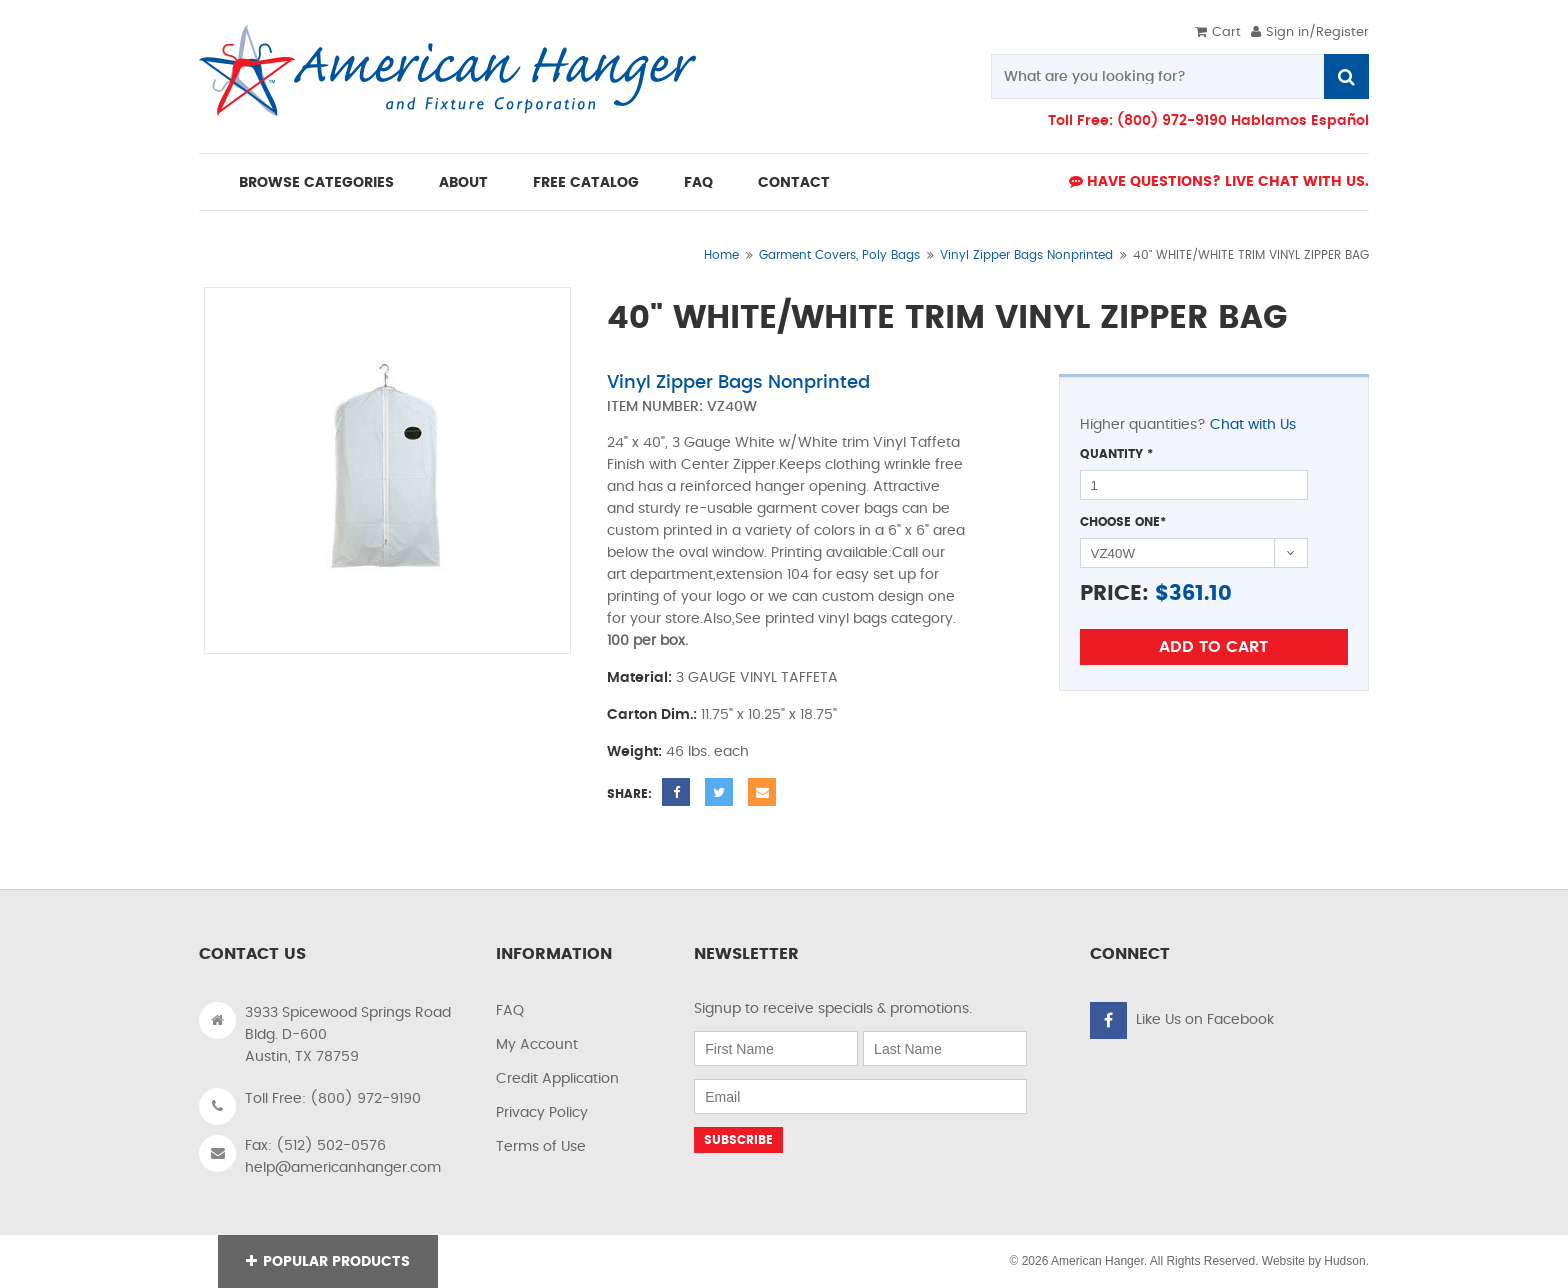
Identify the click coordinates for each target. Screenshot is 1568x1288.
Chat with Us (1253, 425)
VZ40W (732, 407)
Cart (1218, 32)
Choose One (1123, 522)
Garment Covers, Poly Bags (839, 255)
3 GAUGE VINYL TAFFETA (757, 678)
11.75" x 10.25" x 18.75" (769, 715)
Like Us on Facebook (1205, 1020)
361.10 (1200, 593)
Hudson (1344, 1261)
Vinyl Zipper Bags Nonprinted (1026, 255)
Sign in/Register (1310, 32)
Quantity (1116, 454)
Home (721, 255)
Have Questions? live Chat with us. (1219, 181)
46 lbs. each (707, 752)
